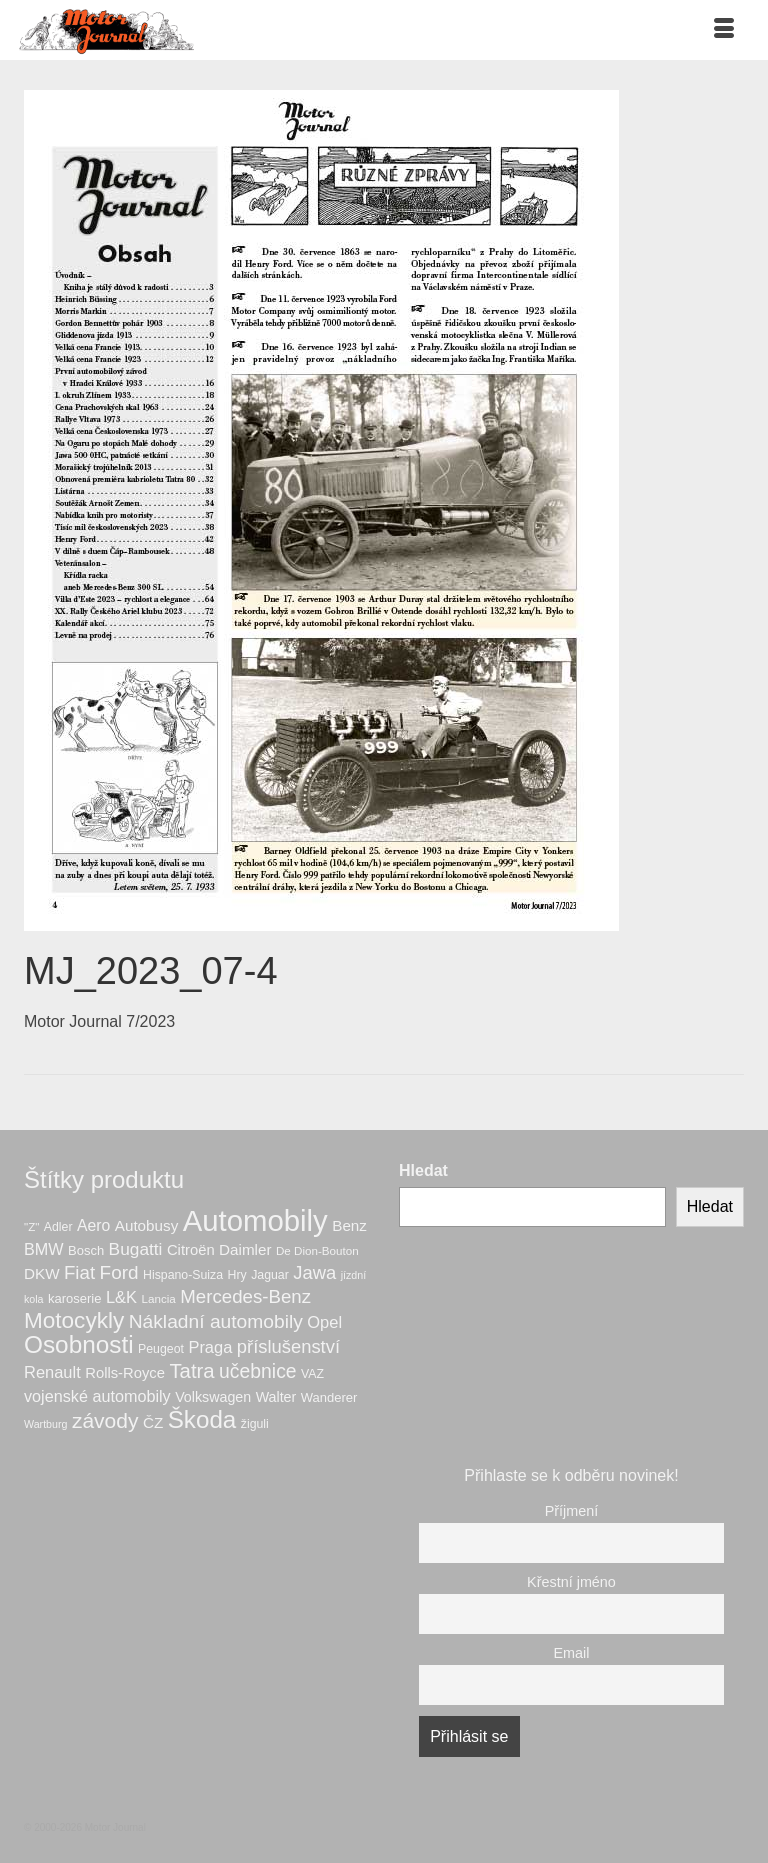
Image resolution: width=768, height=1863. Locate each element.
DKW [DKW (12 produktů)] (42, 1273)
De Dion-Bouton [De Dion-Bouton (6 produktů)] (317, 1250)
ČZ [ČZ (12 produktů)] (153, 1422)
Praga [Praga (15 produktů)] (210, 1347)
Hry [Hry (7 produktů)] (237, 1275)
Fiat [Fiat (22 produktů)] (79, 1272)
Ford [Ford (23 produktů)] (119, 1272)
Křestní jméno (571, 1582)
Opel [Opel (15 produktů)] (324, 1322)
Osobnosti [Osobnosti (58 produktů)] (79, 1344)
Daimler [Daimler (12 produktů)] (245, 1249)
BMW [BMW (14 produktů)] (44, 1249)
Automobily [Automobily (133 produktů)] (255, 1220)
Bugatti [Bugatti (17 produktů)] (136, 1249)
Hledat (423, 1170)
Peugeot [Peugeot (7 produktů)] (161, 1349)
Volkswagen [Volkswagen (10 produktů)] (213, 1397)
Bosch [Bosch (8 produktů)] (86, 1250)
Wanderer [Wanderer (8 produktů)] (329, 1397)
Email (572, 1653)
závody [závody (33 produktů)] (105, 1420)
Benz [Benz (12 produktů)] (349, 1225)
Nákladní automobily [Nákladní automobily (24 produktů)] (216, 1321)
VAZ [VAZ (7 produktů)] (312, 1374)
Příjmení (572, 1511)
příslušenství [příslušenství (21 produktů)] (288, 1346)
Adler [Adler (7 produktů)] (58, 1227)
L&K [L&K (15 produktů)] (121, 1297)
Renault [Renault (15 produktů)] (52, 1372)
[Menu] (724, 30)
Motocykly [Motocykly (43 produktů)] (74, 1320)
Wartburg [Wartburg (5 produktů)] (45, 1424)
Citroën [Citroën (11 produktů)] (191, 1250)
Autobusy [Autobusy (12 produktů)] (146, 1225)
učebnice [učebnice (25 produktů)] (258, 1371)
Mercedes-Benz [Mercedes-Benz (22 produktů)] (245, 1296)
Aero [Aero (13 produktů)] (93, 1225)
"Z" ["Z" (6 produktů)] (31, 1226)
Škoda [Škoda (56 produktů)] (202, 1419)
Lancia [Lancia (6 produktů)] (159, 1298)
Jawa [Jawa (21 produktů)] (314, 1272)
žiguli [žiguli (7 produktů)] (255, 1424)
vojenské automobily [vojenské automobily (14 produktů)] (97, 1396)
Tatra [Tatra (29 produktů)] (191, 1371)
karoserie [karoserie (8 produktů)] (74, 1298)
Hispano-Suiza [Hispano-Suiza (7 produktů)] (183, 1275)
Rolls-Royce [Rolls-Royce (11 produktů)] (125, 1373)
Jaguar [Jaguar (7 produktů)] (270, 1275)
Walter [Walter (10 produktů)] (276, 1397)
